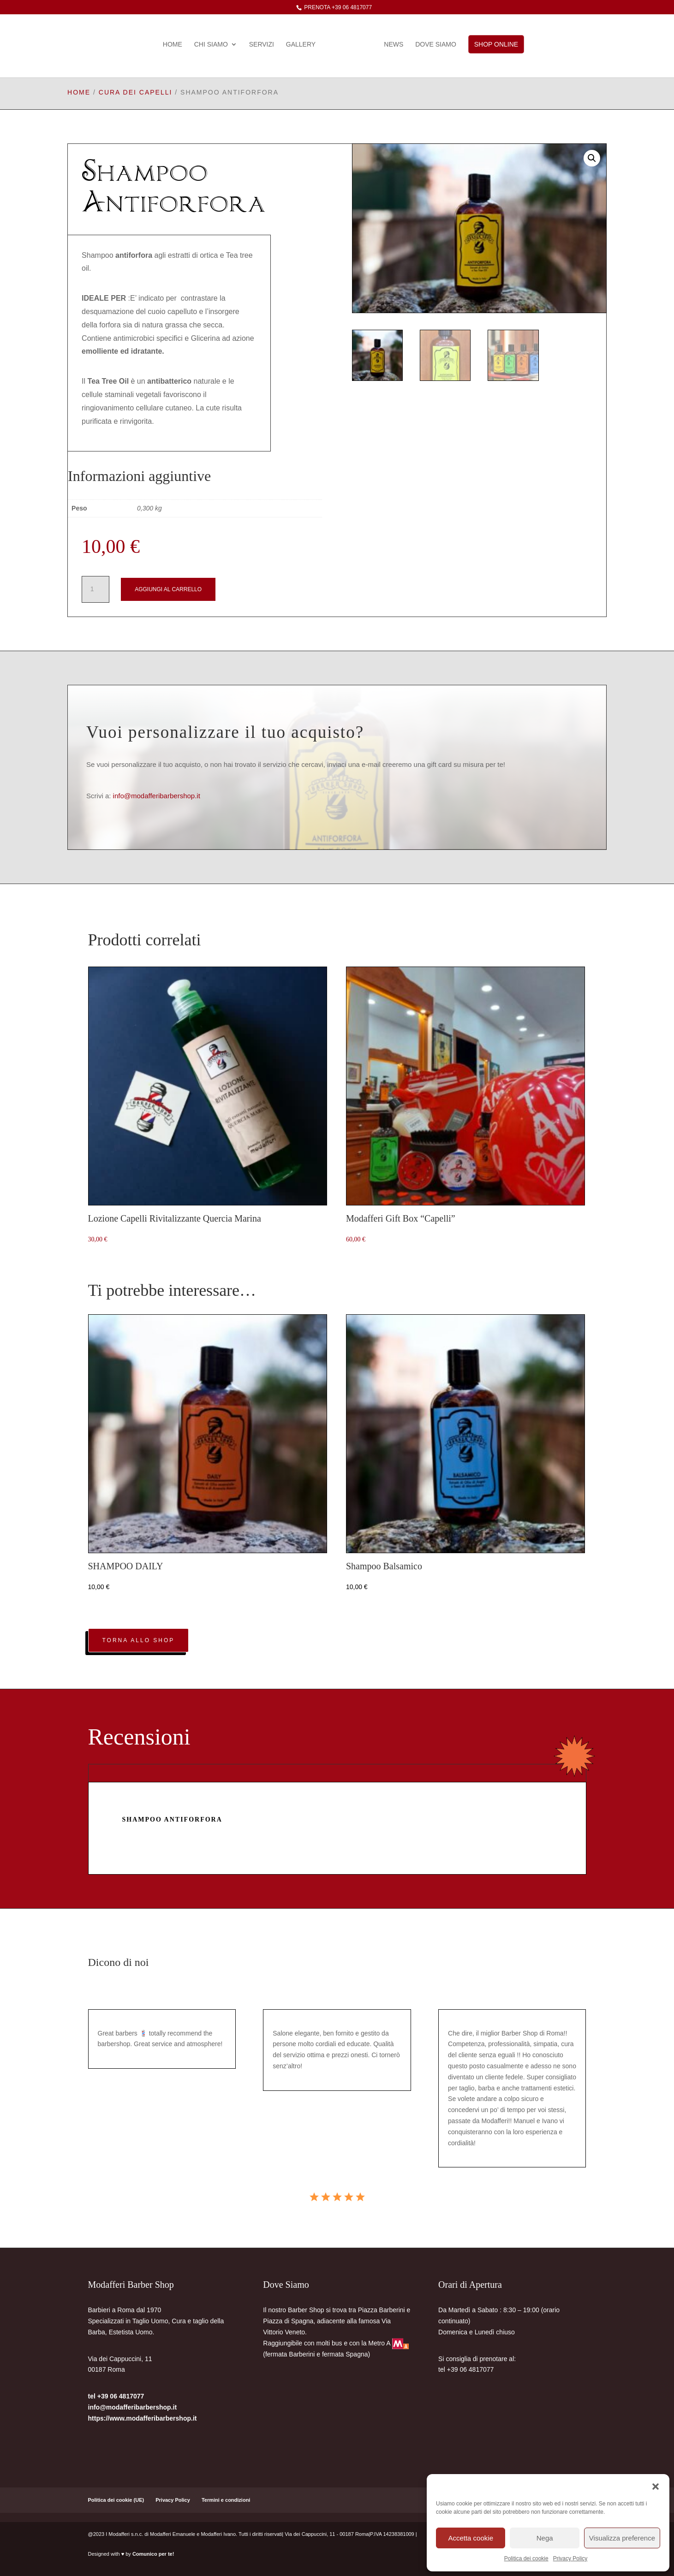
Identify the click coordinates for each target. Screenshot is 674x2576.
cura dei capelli (136, 92)
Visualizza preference (622, 2538)
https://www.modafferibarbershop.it (142, 2418)
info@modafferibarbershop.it (156, 796)
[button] (655, 2485)
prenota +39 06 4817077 (337, 7)
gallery (304, 44)
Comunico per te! (153, 2554)
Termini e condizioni (226, 2500)
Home (175, 44)
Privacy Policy (570, 2558)
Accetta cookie (470, 2538)
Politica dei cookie (526, 2558)
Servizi (264, 44)
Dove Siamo (432, 44)
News (390, 44)
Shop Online (493, 44)
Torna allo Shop (138, 1640)
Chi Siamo (214, 44)
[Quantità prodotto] (95, 589)
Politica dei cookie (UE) (116, 2500)
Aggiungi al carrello (168, 589)
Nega (545, 2538)
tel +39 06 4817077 (116, 2396)
